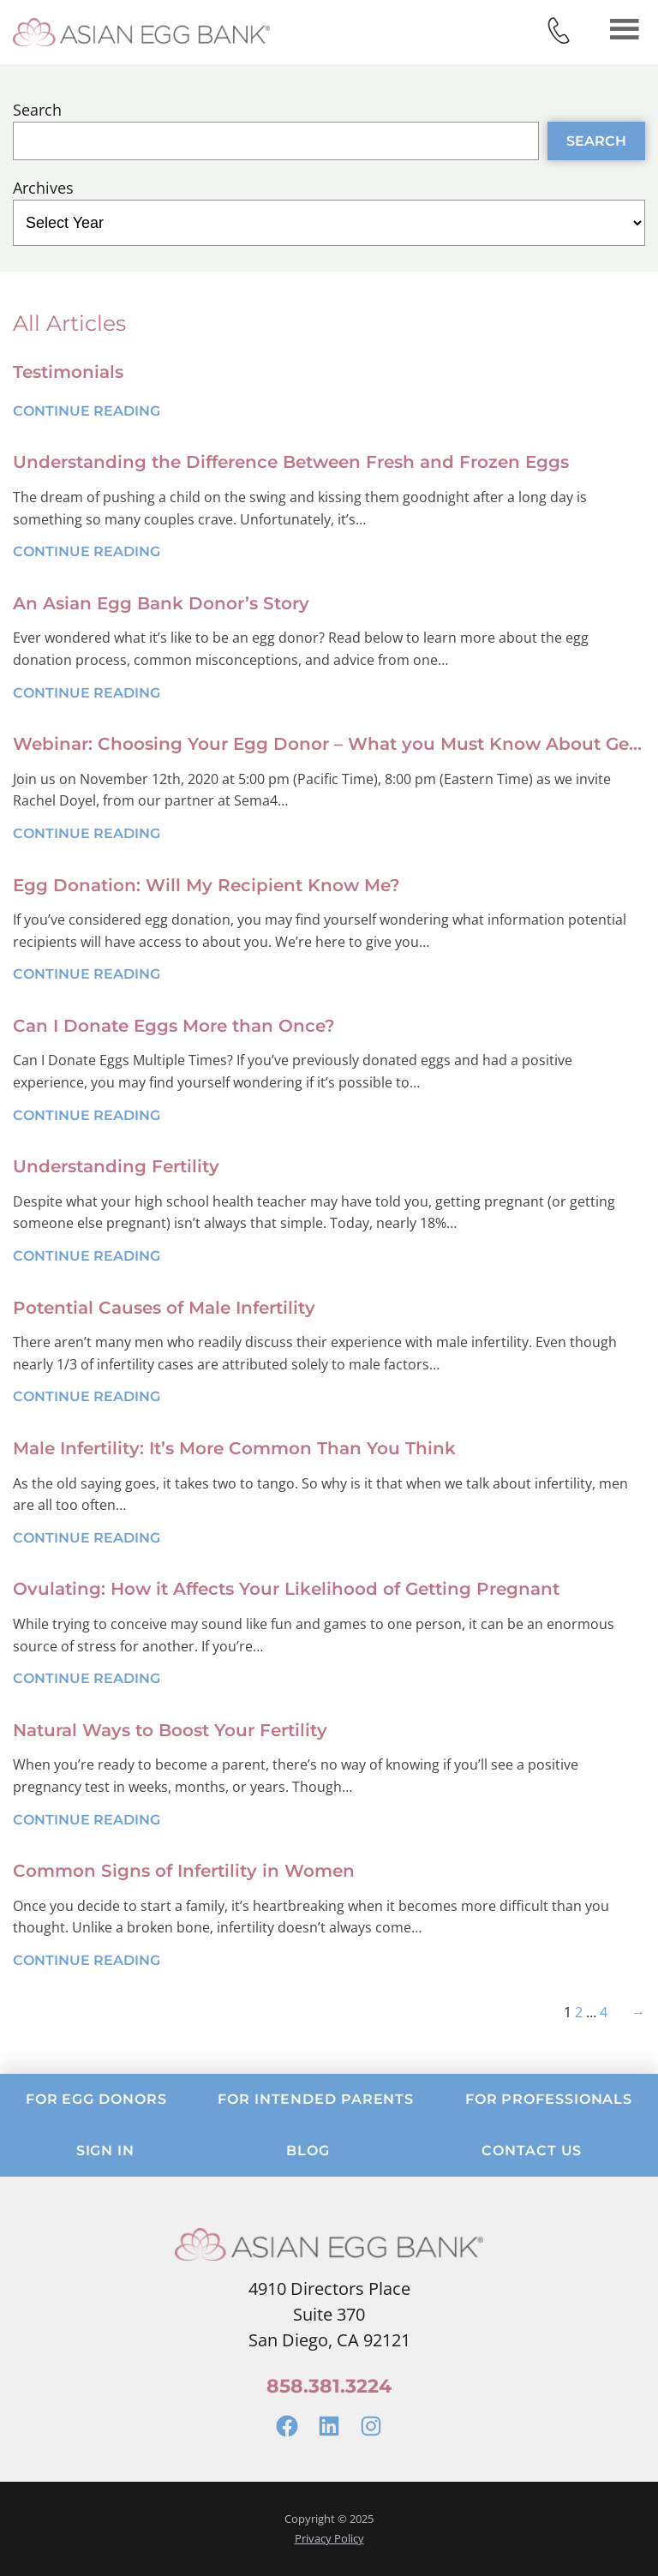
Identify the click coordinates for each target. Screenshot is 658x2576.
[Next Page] (634, 2012)
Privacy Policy (329, 2538)
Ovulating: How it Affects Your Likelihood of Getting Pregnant (286, 1589)
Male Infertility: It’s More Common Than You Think (234, 1448)
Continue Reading (86, 411)
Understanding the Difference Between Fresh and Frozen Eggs (291, 462)
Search (37, 109)
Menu (624, 29)
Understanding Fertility (116, 1166)
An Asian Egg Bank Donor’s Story (161, 603)
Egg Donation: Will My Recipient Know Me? (206, 885)
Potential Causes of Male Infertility (164, 1307)
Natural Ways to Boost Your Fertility (170, 1730)
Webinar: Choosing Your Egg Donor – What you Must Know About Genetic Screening (329, 744)
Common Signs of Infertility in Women (184, 1870)
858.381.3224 (329, 2386)
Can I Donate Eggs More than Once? (174, 1025)
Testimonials (68, 372)
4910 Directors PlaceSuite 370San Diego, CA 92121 (329, 2314)
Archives (43, 187)
